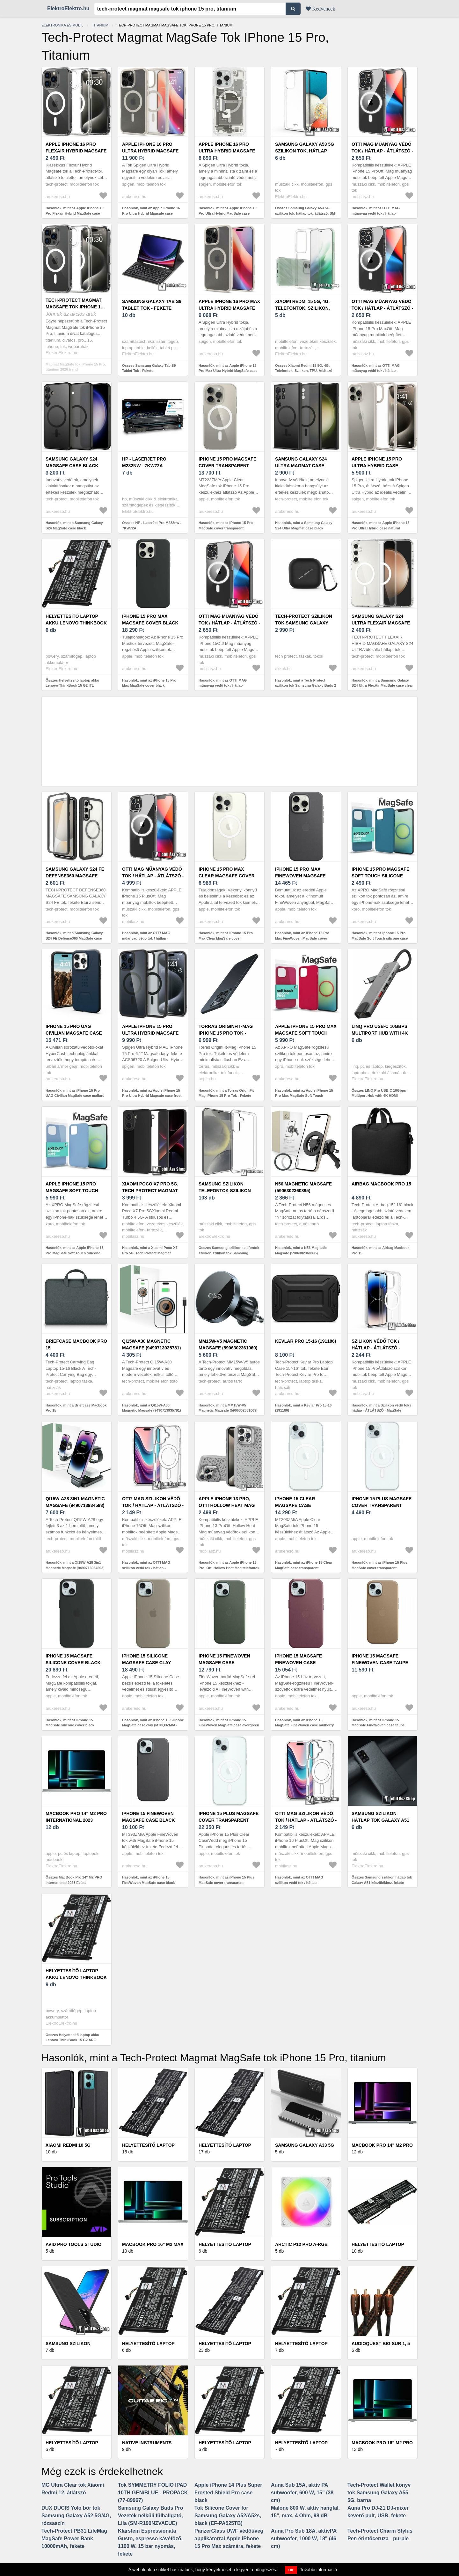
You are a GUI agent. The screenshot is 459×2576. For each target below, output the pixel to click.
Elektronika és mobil (62, 25)
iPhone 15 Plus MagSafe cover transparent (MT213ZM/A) (382, 1505)
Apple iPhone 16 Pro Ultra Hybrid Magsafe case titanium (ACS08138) (152, 151)
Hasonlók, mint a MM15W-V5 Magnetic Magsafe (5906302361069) (228, 1408)
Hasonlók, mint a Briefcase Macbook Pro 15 (76, 1408)
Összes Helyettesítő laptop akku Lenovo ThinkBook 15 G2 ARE (72, 2037)
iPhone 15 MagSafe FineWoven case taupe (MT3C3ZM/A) (380, 1662)
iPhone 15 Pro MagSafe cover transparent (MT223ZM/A (227, 465)
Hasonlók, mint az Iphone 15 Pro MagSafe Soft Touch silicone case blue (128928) (380, 938)
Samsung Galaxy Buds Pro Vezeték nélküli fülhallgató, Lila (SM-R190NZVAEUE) (150, 2515)
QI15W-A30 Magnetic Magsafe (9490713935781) (151, 1344)
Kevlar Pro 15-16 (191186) (305, 1341)
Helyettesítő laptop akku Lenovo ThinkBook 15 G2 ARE (76, 1977)
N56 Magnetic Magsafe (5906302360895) (303, 1187)
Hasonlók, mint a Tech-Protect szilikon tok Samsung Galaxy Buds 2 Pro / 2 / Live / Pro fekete (305, 685)
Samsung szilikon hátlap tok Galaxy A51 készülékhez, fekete (380, 1820)
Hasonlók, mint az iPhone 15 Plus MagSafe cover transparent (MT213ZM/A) (379, 1568)
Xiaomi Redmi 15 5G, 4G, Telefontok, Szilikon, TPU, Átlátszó (302, 308)
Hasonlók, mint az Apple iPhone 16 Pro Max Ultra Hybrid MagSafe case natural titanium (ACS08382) (228, 371)
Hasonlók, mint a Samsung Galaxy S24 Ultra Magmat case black (303, 525)
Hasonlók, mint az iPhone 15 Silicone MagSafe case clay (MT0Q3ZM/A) (153, 1722)
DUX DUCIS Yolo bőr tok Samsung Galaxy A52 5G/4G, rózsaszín (76, 2515)
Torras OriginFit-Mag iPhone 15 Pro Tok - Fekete (226, 1033)
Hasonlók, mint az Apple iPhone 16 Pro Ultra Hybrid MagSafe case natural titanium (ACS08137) (228, 213)
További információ (318, 2569)
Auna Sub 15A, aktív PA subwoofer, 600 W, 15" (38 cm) (302, 2492)
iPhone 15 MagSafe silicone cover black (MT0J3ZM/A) (73, 1662)
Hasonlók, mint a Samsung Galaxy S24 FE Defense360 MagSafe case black (74, 938)
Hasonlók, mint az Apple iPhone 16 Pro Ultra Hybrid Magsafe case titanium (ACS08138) (151, 213)
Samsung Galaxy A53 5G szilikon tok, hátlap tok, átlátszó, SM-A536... (305, 151)
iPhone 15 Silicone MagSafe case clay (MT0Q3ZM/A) (146, 1662)
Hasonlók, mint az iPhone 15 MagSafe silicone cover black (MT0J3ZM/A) (70, 1725)
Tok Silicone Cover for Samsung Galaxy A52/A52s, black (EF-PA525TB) (227, 2515)
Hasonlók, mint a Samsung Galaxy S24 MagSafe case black (74, 525)
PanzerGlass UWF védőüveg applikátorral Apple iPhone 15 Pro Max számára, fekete (228, 2538)
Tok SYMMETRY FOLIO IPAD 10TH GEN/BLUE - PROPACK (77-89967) (153, 2492)
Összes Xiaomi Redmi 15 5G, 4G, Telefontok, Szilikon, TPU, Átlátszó (303, 368)
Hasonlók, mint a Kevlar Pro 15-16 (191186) (303, 1408)
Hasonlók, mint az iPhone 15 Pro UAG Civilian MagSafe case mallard (75, 1093)
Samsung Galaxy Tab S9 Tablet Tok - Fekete (151, 305)
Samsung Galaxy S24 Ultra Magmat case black (301, 465)
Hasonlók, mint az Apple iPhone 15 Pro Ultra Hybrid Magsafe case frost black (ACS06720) (151, 1096)
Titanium (100, 25)
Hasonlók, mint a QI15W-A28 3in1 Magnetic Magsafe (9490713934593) (75, 1565)
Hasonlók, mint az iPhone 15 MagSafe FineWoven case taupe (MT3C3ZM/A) (378, 1725)
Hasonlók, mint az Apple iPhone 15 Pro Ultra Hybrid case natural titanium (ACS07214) (381, 528)
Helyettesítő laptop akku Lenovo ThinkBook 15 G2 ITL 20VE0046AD (76, 623)
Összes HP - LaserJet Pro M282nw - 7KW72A (151, 525)
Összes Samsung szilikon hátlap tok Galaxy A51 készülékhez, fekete (382, 1880)
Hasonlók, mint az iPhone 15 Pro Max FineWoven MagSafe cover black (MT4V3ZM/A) (302, 938)
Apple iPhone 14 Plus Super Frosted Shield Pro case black (228, 2492)
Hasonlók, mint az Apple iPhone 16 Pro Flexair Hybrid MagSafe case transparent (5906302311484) (75, 213)
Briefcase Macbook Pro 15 (76, 1344)
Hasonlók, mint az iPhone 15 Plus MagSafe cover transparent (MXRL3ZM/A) (226, 1882)
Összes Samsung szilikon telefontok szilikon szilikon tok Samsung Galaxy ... (229, 1253)
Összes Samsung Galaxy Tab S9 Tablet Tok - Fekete (149, 368)
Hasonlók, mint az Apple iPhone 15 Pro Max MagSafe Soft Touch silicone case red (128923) (304, 1096)
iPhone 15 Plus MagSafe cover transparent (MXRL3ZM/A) (229, 1820)
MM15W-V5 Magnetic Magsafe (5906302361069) (228, 1344)
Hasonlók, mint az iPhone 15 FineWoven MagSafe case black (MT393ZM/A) (148, 1882)
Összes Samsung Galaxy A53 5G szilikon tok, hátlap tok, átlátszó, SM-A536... (305, 213)
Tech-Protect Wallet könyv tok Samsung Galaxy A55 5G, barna (379, 2492)
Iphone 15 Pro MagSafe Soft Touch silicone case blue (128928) (380, 876)
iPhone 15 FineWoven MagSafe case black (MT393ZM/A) (148, 1820)
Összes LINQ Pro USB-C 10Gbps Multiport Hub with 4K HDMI (379, 1093)
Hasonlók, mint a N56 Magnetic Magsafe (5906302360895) (301, 1250)
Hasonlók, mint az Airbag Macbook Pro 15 (381, 1250)
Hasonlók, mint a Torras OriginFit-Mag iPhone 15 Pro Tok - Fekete (227, 1093)
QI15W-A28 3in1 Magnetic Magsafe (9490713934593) (75, 1502)
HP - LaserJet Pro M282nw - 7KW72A (144, 462)
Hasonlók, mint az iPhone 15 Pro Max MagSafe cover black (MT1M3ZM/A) (149, 685)
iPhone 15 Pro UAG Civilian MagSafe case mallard (74, 1033)
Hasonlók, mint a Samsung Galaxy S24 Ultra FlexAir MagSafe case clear (382, 683)
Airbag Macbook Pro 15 (381, 1183)
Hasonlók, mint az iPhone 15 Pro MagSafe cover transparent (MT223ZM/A (226, 528)
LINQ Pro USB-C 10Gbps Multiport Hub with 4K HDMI (380, 1033)
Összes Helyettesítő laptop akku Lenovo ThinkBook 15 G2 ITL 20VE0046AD (72, 685)
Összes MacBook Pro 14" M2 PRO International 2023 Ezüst (74, 1880)
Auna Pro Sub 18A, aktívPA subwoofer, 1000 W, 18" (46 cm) (303, 2538)
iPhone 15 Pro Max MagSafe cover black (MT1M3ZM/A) (150, 623)
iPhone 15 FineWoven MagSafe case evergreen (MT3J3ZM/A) (227, 1662)
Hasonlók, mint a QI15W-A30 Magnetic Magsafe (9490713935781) (151, 1408)
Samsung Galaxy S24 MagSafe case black (72, 462)
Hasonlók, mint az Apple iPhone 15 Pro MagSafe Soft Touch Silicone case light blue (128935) (75, 1253)
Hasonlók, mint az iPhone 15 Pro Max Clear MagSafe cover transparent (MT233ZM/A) (226, 938)
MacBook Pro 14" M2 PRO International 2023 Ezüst (76, 1820)
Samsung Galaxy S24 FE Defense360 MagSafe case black (75, 876)
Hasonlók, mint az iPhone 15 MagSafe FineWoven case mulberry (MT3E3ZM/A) (304, 1725)
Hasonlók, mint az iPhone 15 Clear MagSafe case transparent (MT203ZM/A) (303, 1568)
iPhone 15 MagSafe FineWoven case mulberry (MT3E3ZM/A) (302, 1662)
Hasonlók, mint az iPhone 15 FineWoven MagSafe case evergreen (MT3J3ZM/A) (229, 1725)
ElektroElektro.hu (68, 8)
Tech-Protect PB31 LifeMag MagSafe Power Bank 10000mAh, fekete (74, 2538)
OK (291, 2570)
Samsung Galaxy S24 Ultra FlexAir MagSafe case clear (381, 623)
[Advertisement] (229, 741)
